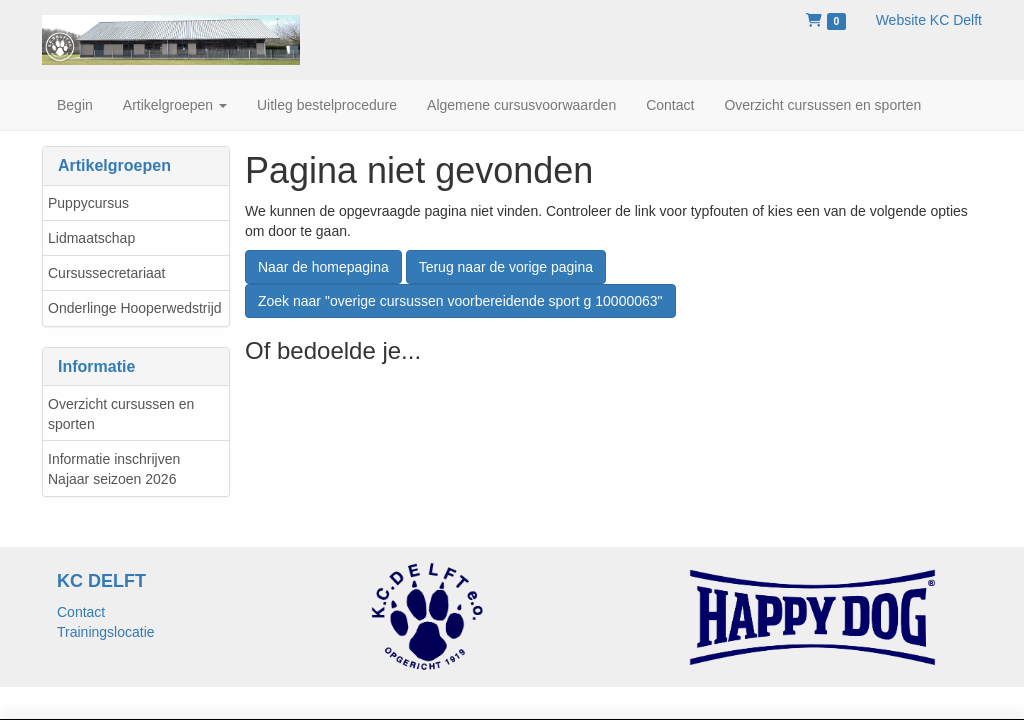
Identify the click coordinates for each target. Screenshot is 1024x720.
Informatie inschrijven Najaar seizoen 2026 (114, 469)
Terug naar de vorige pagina (506, 267)
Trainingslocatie (106, 632)
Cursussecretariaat (107, 273)
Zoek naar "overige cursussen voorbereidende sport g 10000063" (460, 301)
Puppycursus (88, 203)
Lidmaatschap (91, 238)
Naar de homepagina (323, 267)
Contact (81, 612)
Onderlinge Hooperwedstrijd (135, 308)
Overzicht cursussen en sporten (121, 414)
